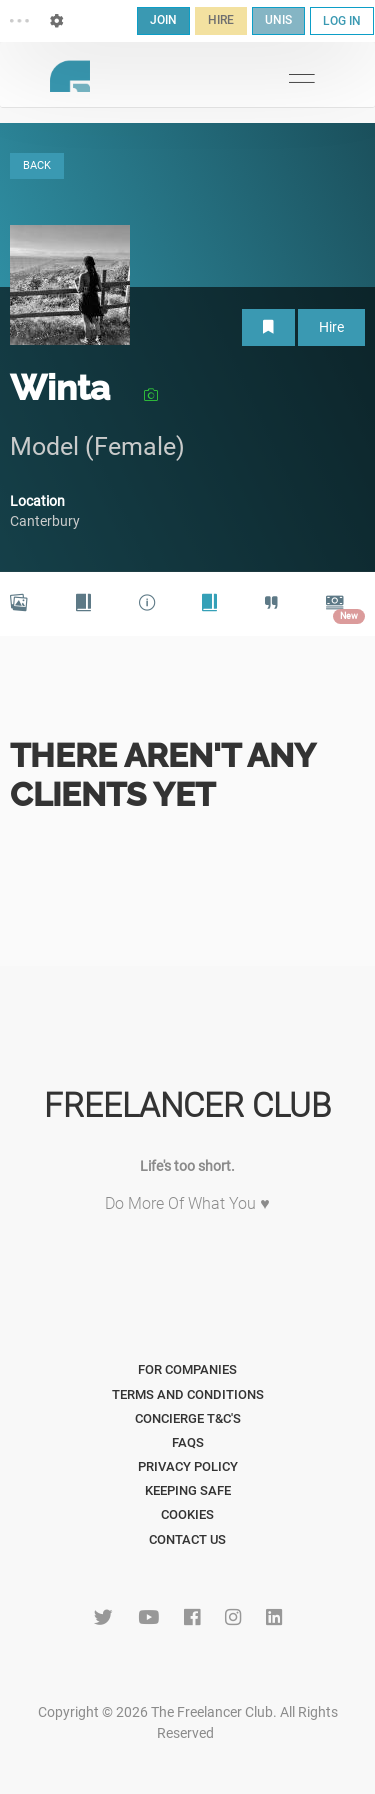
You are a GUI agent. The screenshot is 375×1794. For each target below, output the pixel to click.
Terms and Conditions (188, 1394)
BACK (37, 165)
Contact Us (187, 1539)
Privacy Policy (188, 1466)
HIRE (221, 20)
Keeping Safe (188, 1490)
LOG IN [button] (342, 21)
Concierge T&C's (188, 1418)
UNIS (278, 20)
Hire (331, 327)
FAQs (188, 1442)
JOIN (163, 20)
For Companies (187, 1369)
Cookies (187, 1514)
